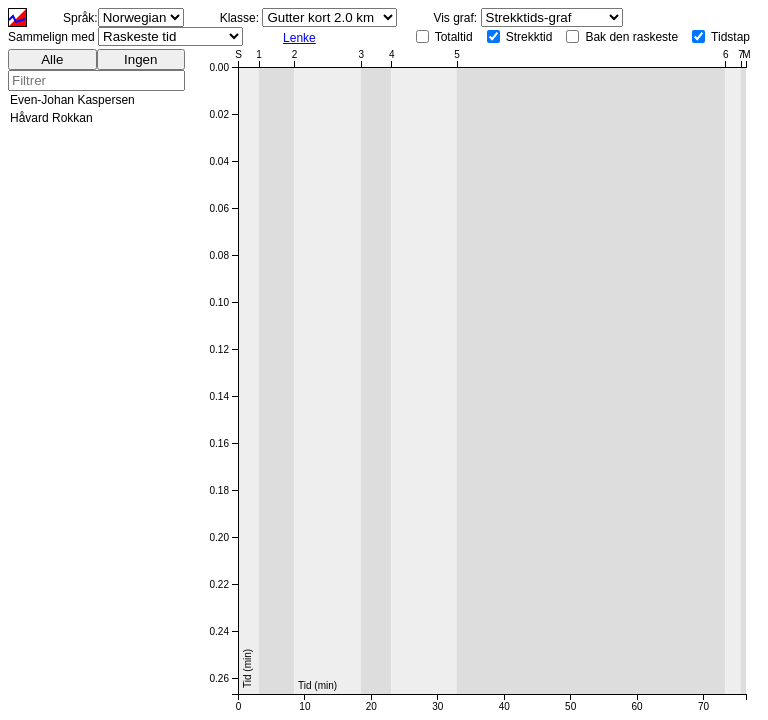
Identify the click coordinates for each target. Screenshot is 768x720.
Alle (52, 59)
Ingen (140, 59)
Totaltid (454, 37)
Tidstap (730, 37)
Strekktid (529, 37)
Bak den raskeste (631, 37)
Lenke (299, 38)
